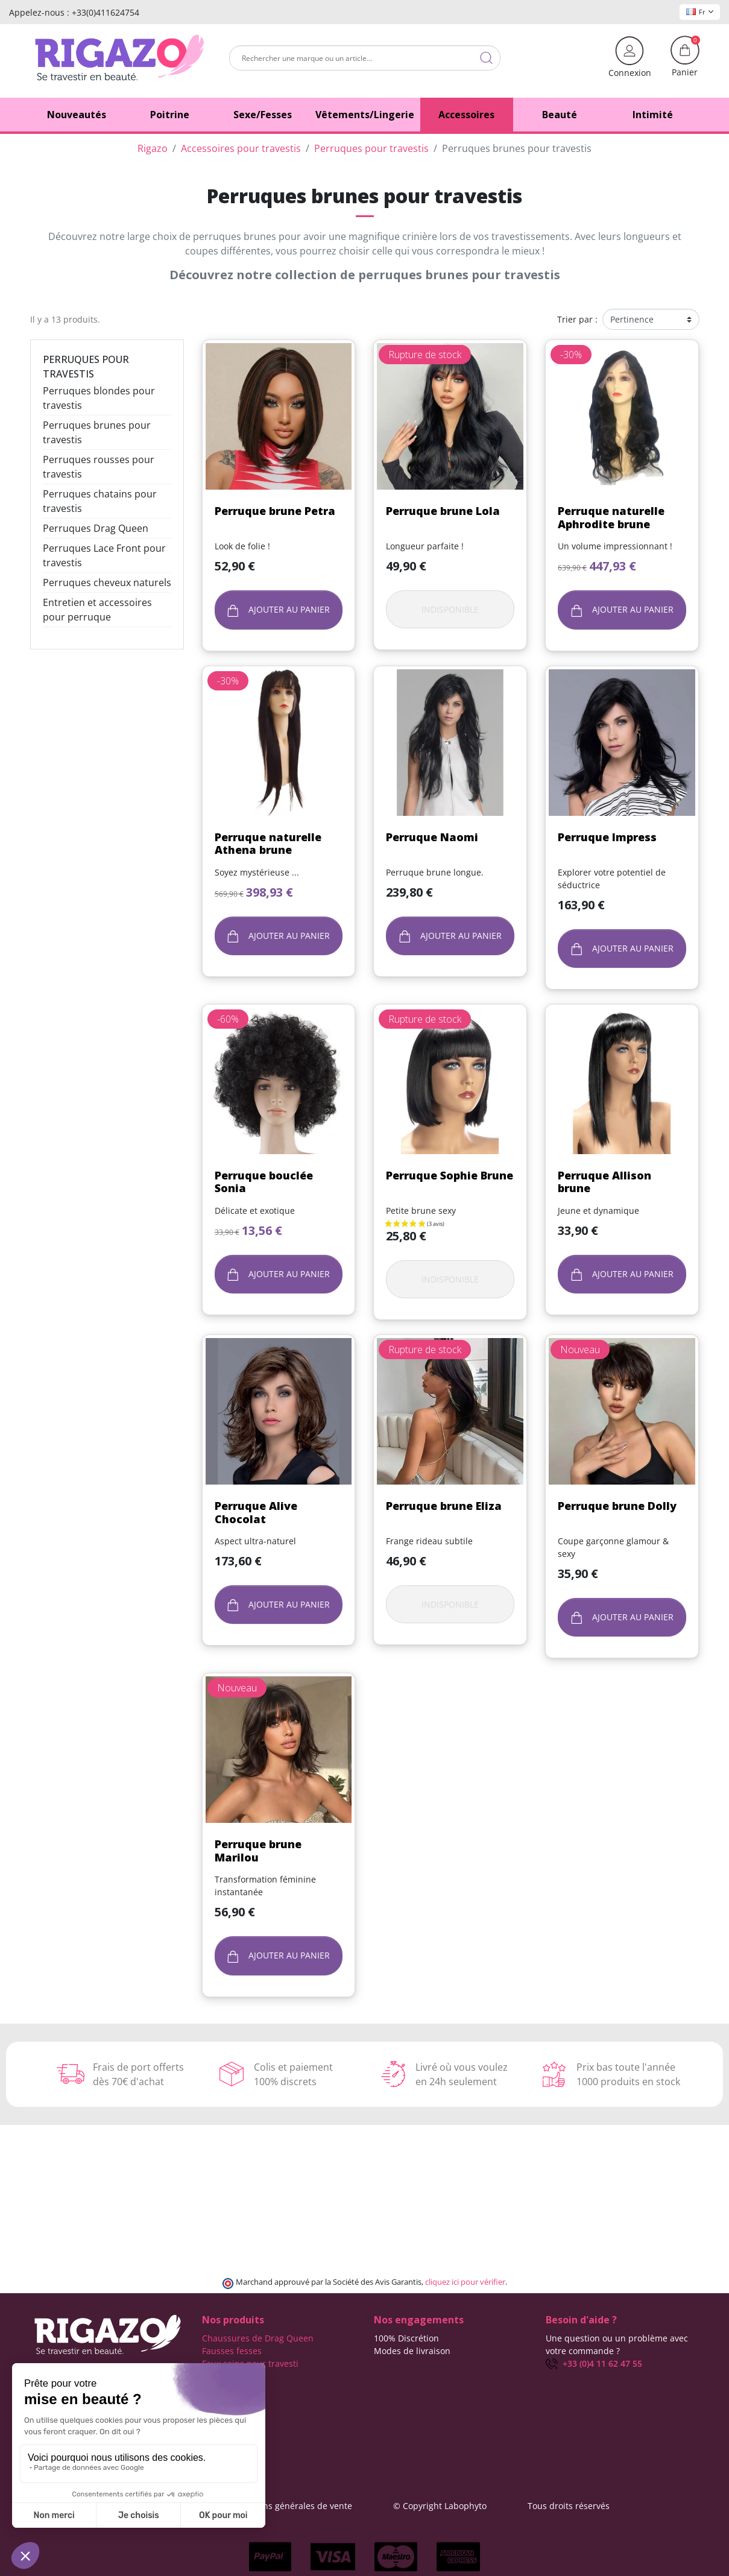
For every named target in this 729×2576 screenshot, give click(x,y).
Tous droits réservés (569, 2505)
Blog (382, 2414)
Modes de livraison (412, 2351)
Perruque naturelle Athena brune (268, 843)
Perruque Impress (607, 837)
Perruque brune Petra (275, 511)
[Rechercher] (364, 58)
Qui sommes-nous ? (413, 2388)
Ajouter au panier (278, 610)
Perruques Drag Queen (95, 528)
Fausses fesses (232, 2351)
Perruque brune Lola (443, 511)
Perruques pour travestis (86, 366)
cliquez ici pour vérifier (465, 2282)
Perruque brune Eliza (444, 1505)
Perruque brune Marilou (258, 1850)
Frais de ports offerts (416, 2363)
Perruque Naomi (432, 837)
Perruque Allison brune (604, 1182)
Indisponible (450, 609)
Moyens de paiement (416, 2376)
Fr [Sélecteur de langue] (699, 11)
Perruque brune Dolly (617, 1505)
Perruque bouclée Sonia (264, 1182)
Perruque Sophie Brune (449, 1175)
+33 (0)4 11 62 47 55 (594, 2363)
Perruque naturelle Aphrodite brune (611, 517)
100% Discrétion (406, 2338)
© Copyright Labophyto (440, 2505)
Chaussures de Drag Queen (258, 2338)
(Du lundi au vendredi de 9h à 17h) (616, 2376)
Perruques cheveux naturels (107, 582)
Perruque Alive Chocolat (256, 1512)
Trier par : (577, 319)
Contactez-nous (405, 2401)
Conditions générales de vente (290, 2505)
